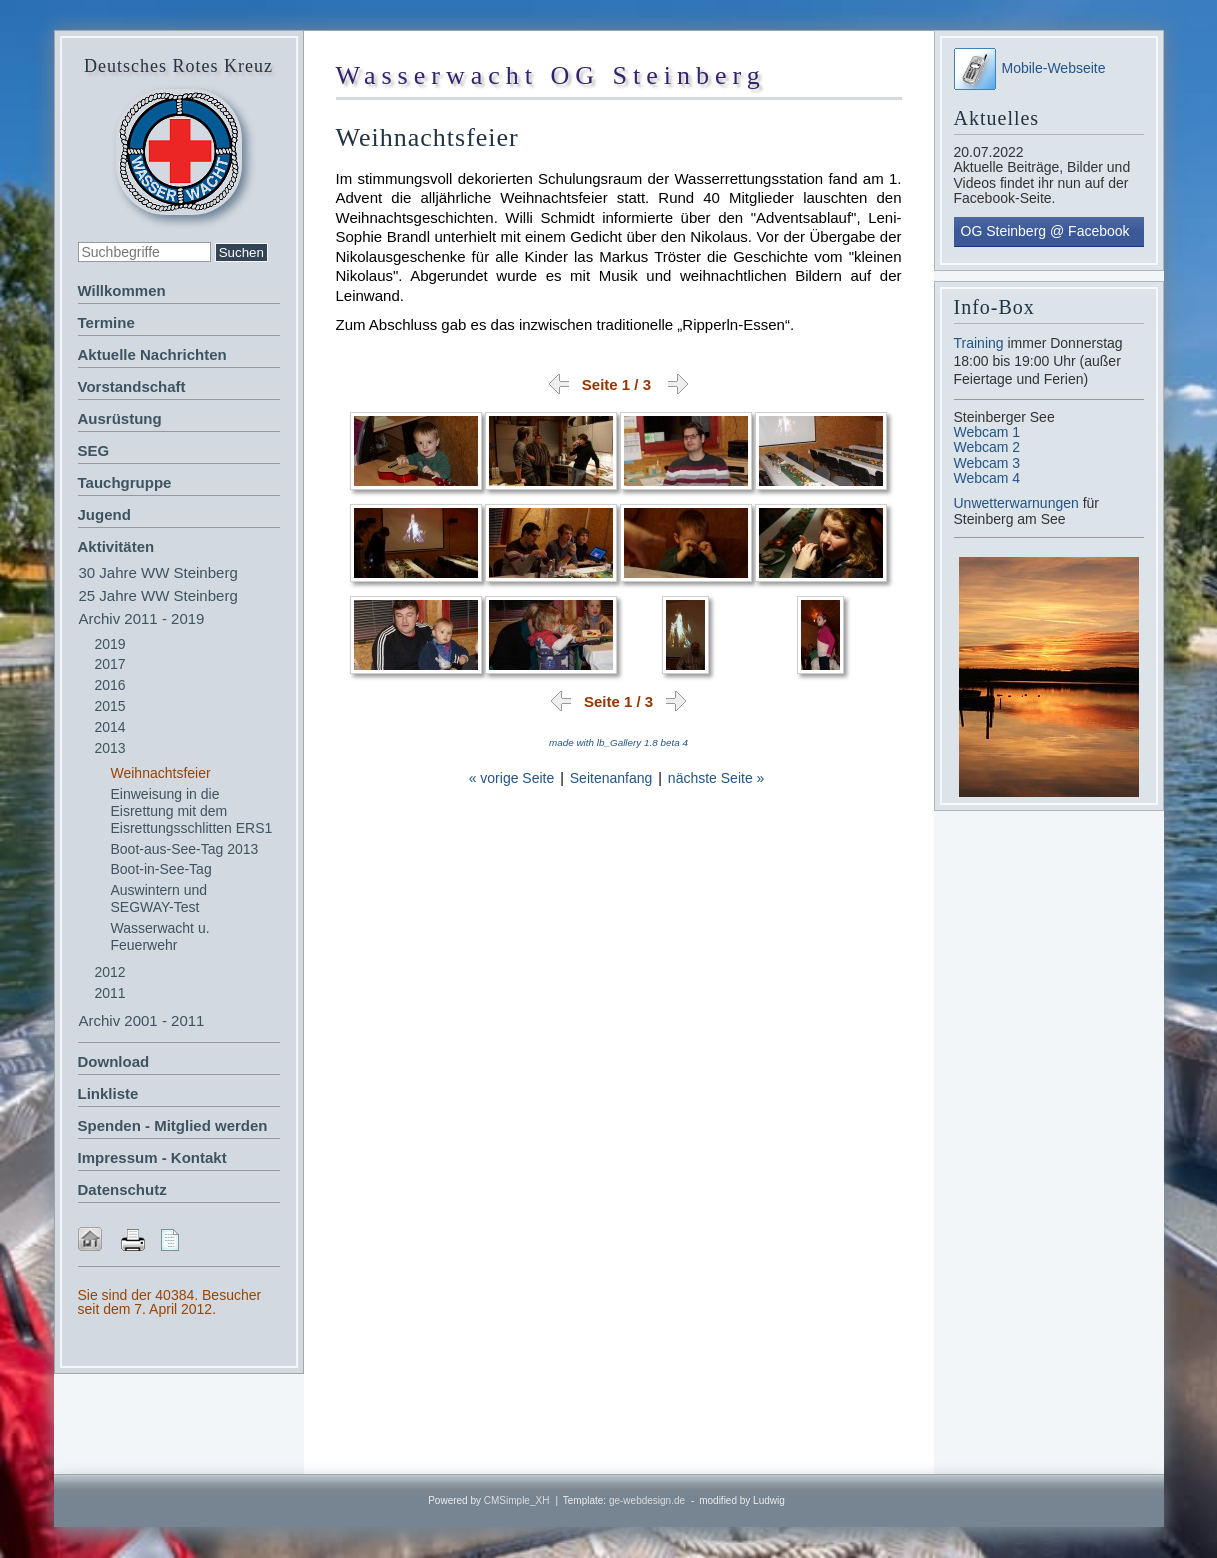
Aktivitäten (116, 546)
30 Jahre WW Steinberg (158, 572)
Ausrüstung (120, 418)
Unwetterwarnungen (1018, 503)
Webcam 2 (987, 447)
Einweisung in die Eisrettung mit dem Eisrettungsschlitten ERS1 (192, 811)
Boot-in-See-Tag (161, 869)
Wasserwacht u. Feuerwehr (160, 936)
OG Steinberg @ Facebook (1045, 231)
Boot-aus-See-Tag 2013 (185, 849)
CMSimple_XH (517, 1500)
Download (114, 1061)
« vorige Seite (512, 778)
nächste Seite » (716, 778)
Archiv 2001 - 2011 (142, 1020)
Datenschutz (122, 1189)
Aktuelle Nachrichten (152, 354)
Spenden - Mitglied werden (173, 1125)
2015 (110, 706)
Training (979, 343)
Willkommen (122, 290)
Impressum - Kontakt (152, 1157)
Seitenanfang (611, 778)
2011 (110, 993)
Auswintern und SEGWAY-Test (159, 898)
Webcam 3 (987, 463)
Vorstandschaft (132, 386)
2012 (110, 972)
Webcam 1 (987, 432)
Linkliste (108, 1093)
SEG (94, 450)
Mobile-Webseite (1030, 68)
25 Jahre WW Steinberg (158, 595)
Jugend (104, 514)
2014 (110, 727)
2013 (110, 748)
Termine (106, 322)
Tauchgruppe (125, 482)
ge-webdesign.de (647, 1500)
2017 (110, 664)
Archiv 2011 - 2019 (142, 618)
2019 (110, 644)
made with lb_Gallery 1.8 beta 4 (618, 742)
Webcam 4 (987, 478)
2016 (110, 685)
